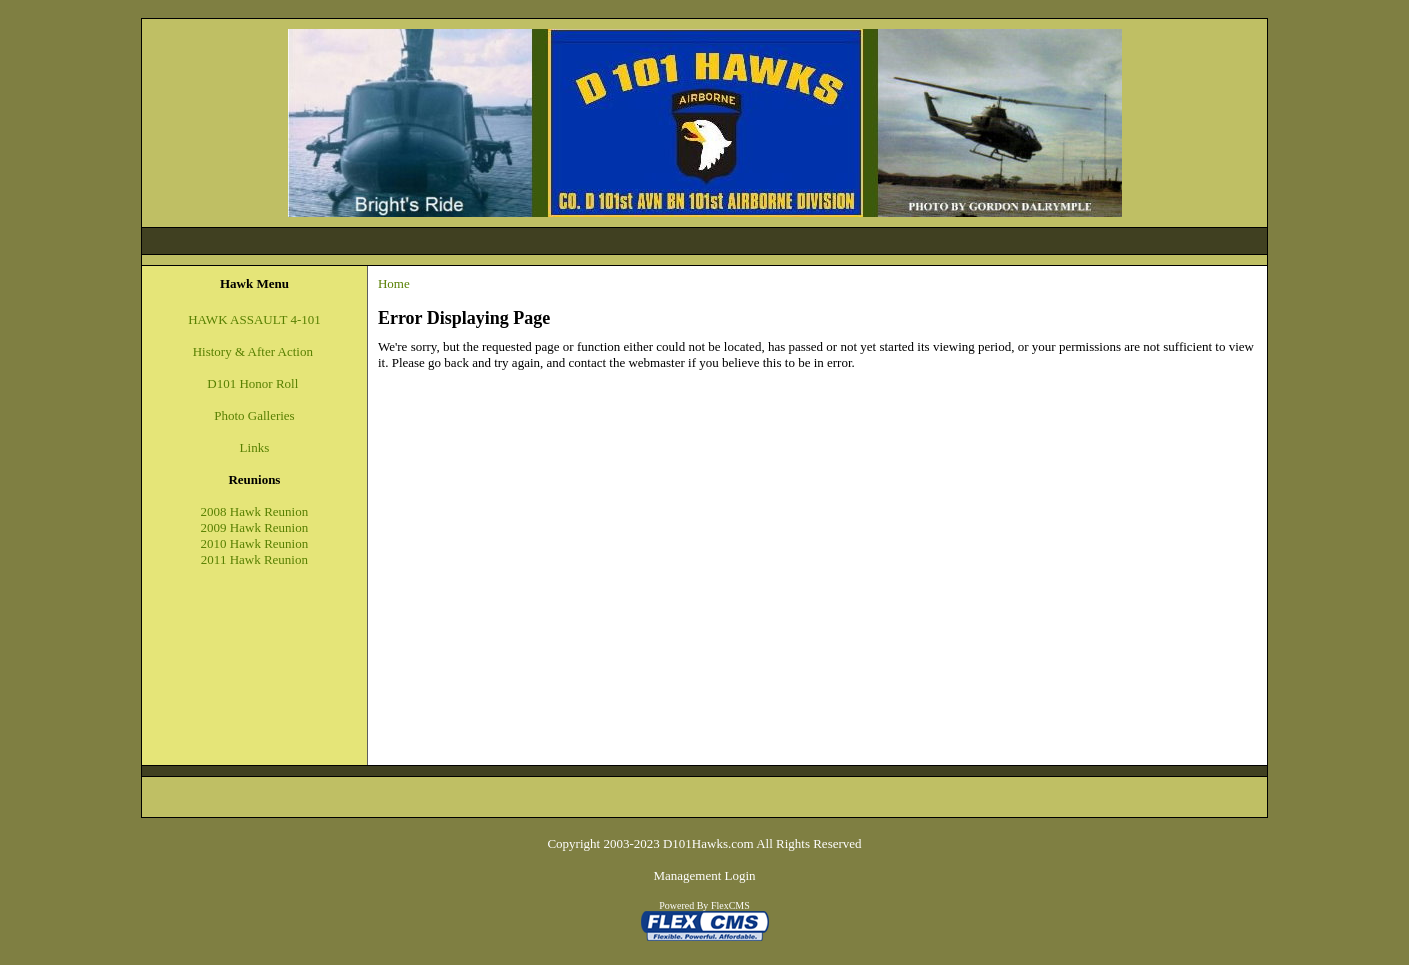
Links (255, 447)
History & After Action (255, 351)
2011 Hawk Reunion (254, 559)
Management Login (704, 875)
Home (394, 283)
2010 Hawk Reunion (255, 543)
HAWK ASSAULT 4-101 (254, 319)
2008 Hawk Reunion (255, 511)
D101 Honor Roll (252, 383)
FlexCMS (730, 905)
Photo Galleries (254, 415)
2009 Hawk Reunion (255, 527)
